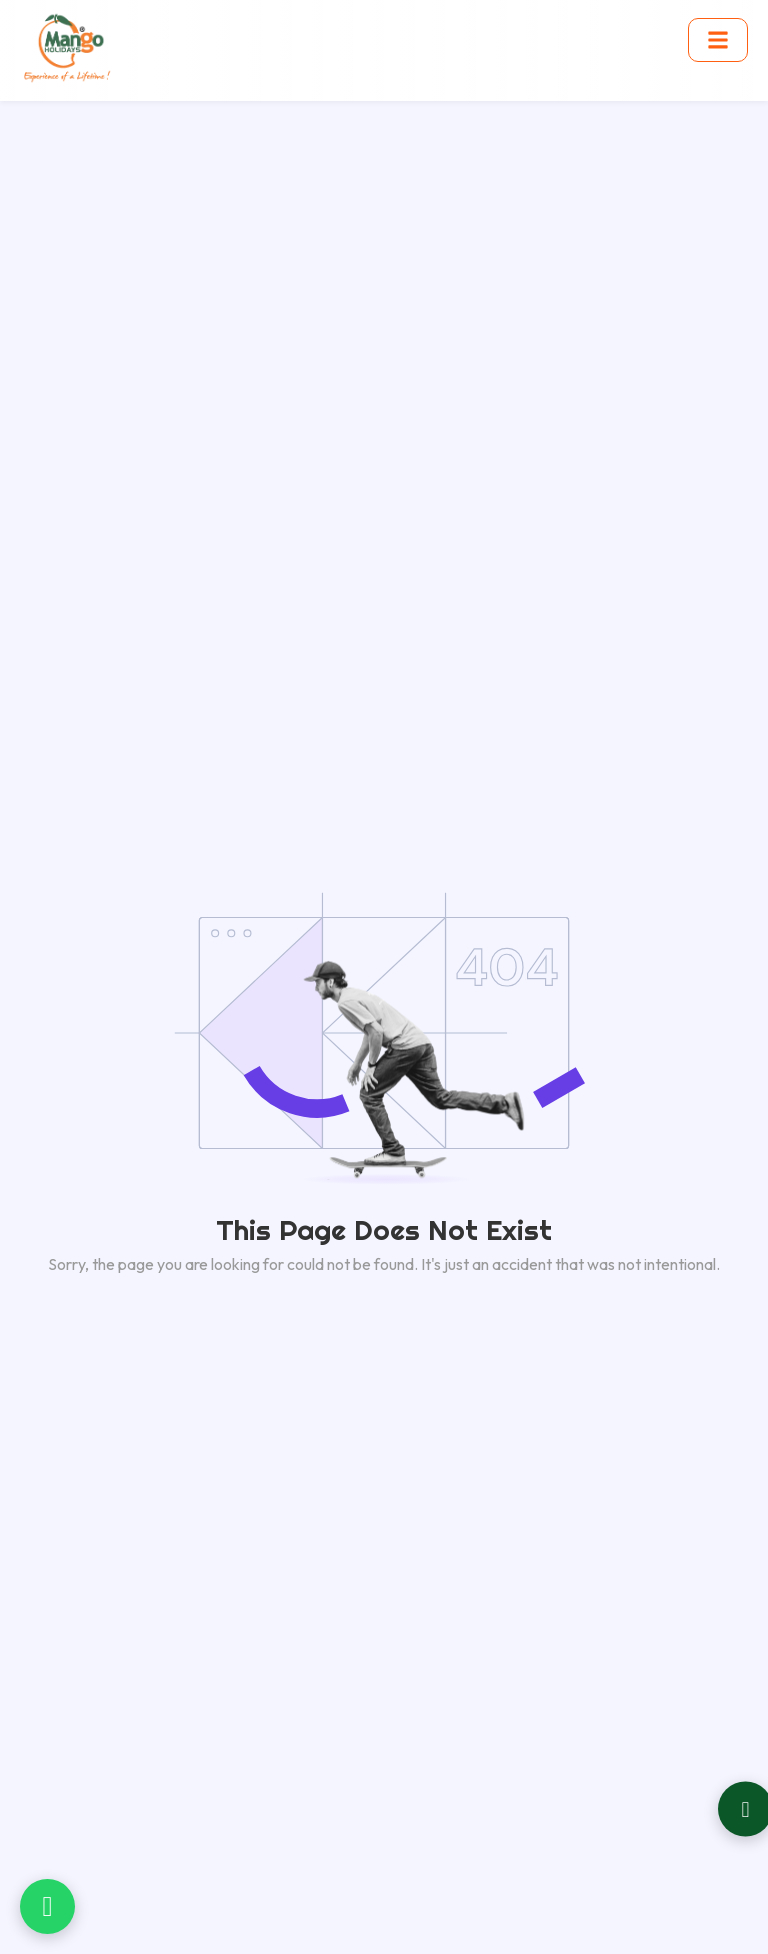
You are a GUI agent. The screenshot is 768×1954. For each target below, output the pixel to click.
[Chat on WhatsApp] (47, 1906)
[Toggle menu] (718, 40)
